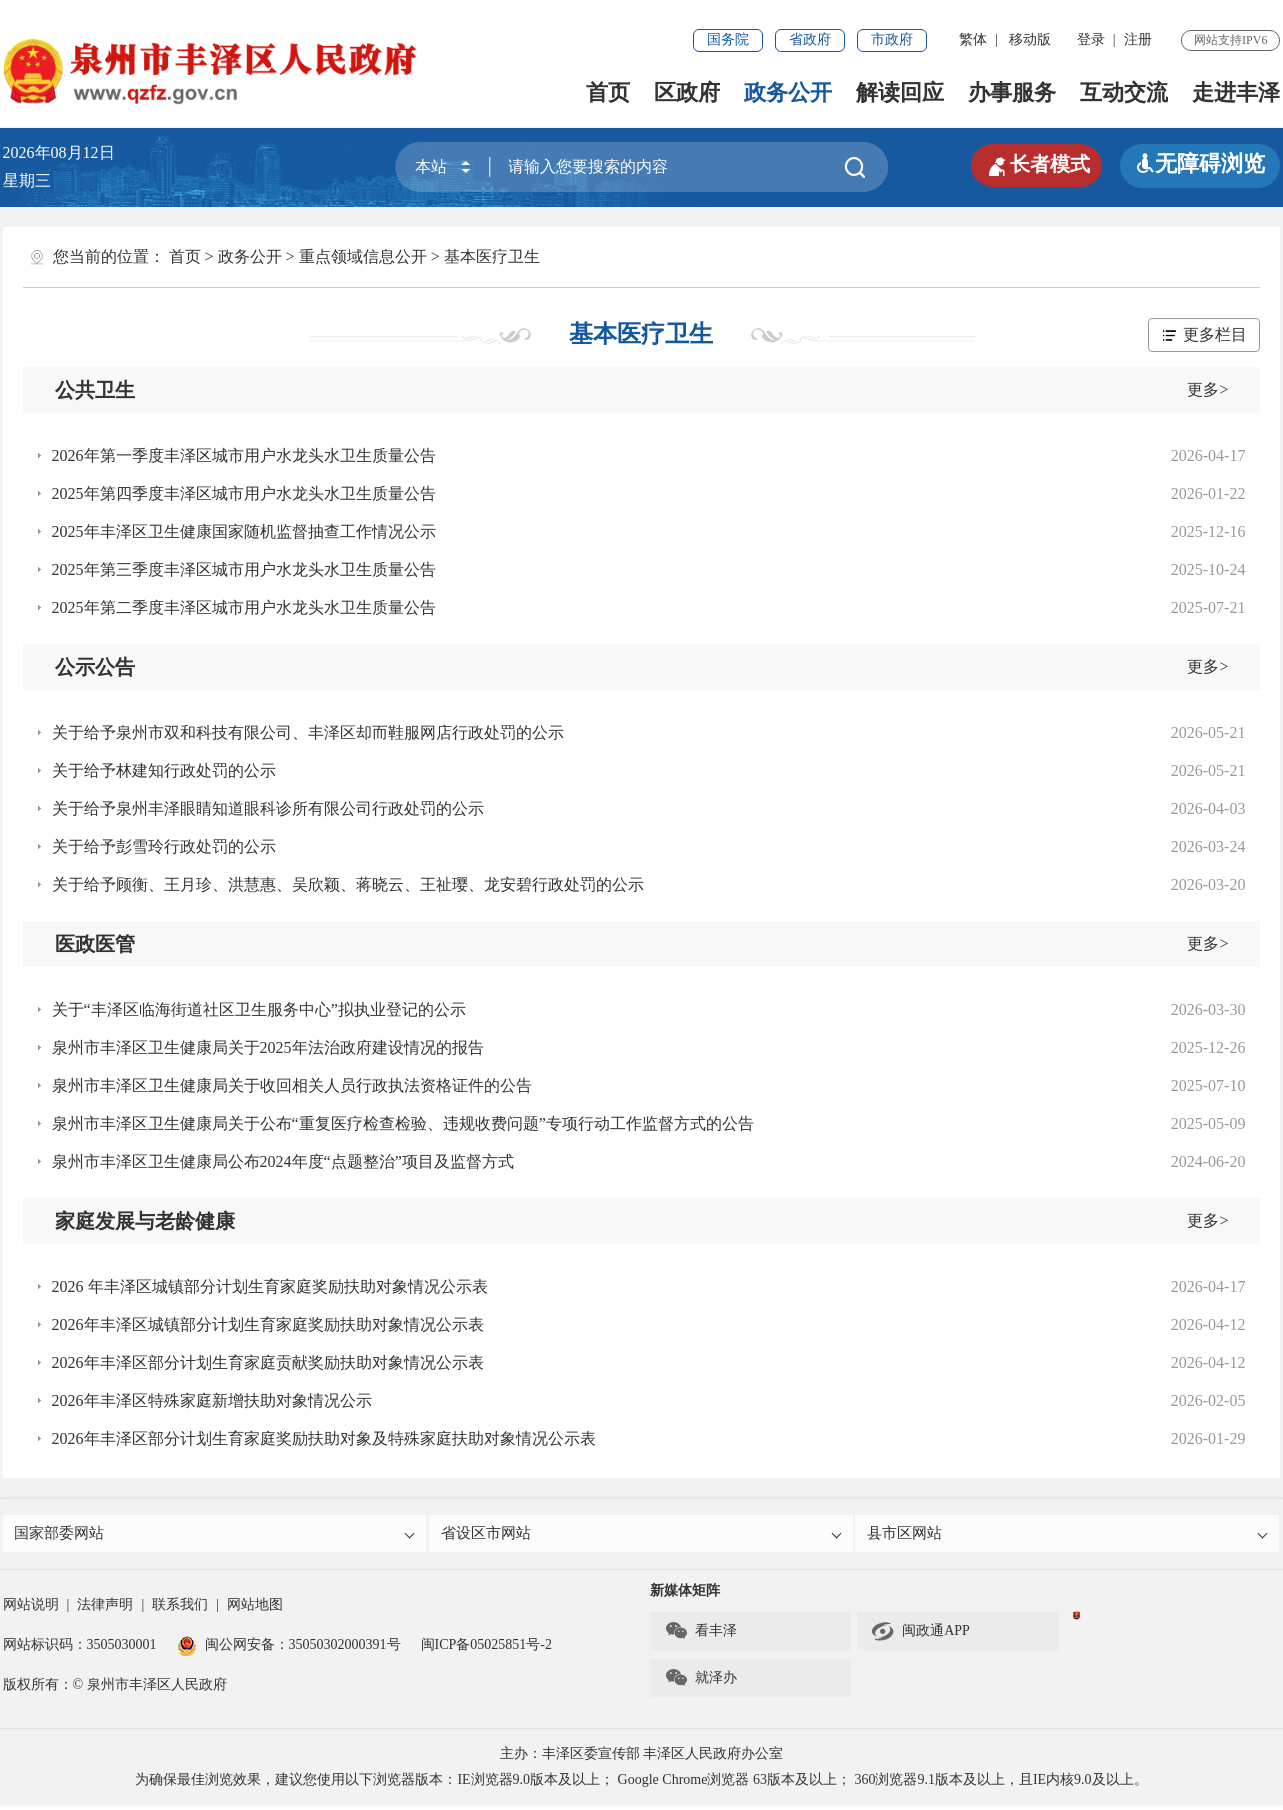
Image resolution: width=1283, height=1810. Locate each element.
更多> (1207, 389)
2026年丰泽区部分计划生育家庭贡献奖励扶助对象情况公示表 (268, 1362)
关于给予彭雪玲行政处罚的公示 (164, 846)
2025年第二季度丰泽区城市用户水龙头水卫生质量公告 (244, 607)
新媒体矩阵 (685, 1595)
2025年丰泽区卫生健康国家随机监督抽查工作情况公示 (244, 531)
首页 (608, 92)
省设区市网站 (642, 1535)
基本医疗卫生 (492, 256)
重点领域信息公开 (363, 256)
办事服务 (1012, 92)
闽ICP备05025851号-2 (486, 1649)
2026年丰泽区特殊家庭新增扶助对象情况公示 (212, 1400)
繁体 (973, 39)
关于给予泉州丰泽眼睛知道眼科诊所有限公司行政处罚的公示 (268, 808)
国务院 (728, 39)
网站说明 (31, 1609)
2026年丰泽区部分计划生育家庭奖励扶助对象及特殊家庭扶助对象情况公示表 (324, 1438)
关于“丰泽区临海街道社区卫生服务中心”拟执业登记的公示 (259, 1009)
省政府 (810, 39)
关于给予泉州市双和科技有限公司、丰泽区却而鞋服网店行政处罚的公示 (308, 732)
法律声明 (105, 1609)
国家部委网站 (216, 1535)
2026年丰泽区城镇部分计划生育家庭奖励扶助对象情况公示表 (268, 1324)
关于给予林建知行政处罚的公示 (164, 770)
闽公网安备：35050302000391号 (289, 1649)
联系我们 (180, 1609)
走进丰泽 (1236, 92)
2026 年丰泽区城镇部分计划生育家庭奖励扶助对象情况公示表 (270, 1286)
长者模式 (1030, 164)
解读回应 (900, 92)
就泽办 (700, 1683)
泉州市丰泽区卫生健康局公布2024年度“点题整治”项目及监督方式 (283, 1161)
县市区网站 (1068, 1535)
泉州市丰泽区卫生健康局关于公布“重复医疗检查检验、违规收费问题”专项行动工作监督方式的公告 (403, 1123)
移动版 (1030, 39)
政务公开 (788, 92)
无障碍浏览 (1200, 163)
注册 (1138, 39)
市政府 (892, 39)
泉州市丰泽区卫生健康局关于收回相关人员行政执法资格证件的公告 (292, 1085)
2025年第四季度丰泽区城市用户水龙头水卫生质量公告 (244, 493)
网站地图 (255, 1609)
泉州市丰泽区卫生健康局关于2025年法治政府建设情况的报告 (268, 1047)
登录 (1091, 39)
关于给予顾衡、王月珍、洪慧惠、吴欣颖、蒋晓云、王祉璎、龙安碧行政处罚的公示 (348, 884)
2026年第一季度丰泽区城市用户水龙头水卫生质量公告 (244, 455)
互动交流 (1124, 92)
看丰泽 (700, 1636)
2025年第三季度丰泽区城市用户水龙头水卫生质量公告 (244, 569)
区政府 (687, 92)
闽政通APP (920, 1636)
